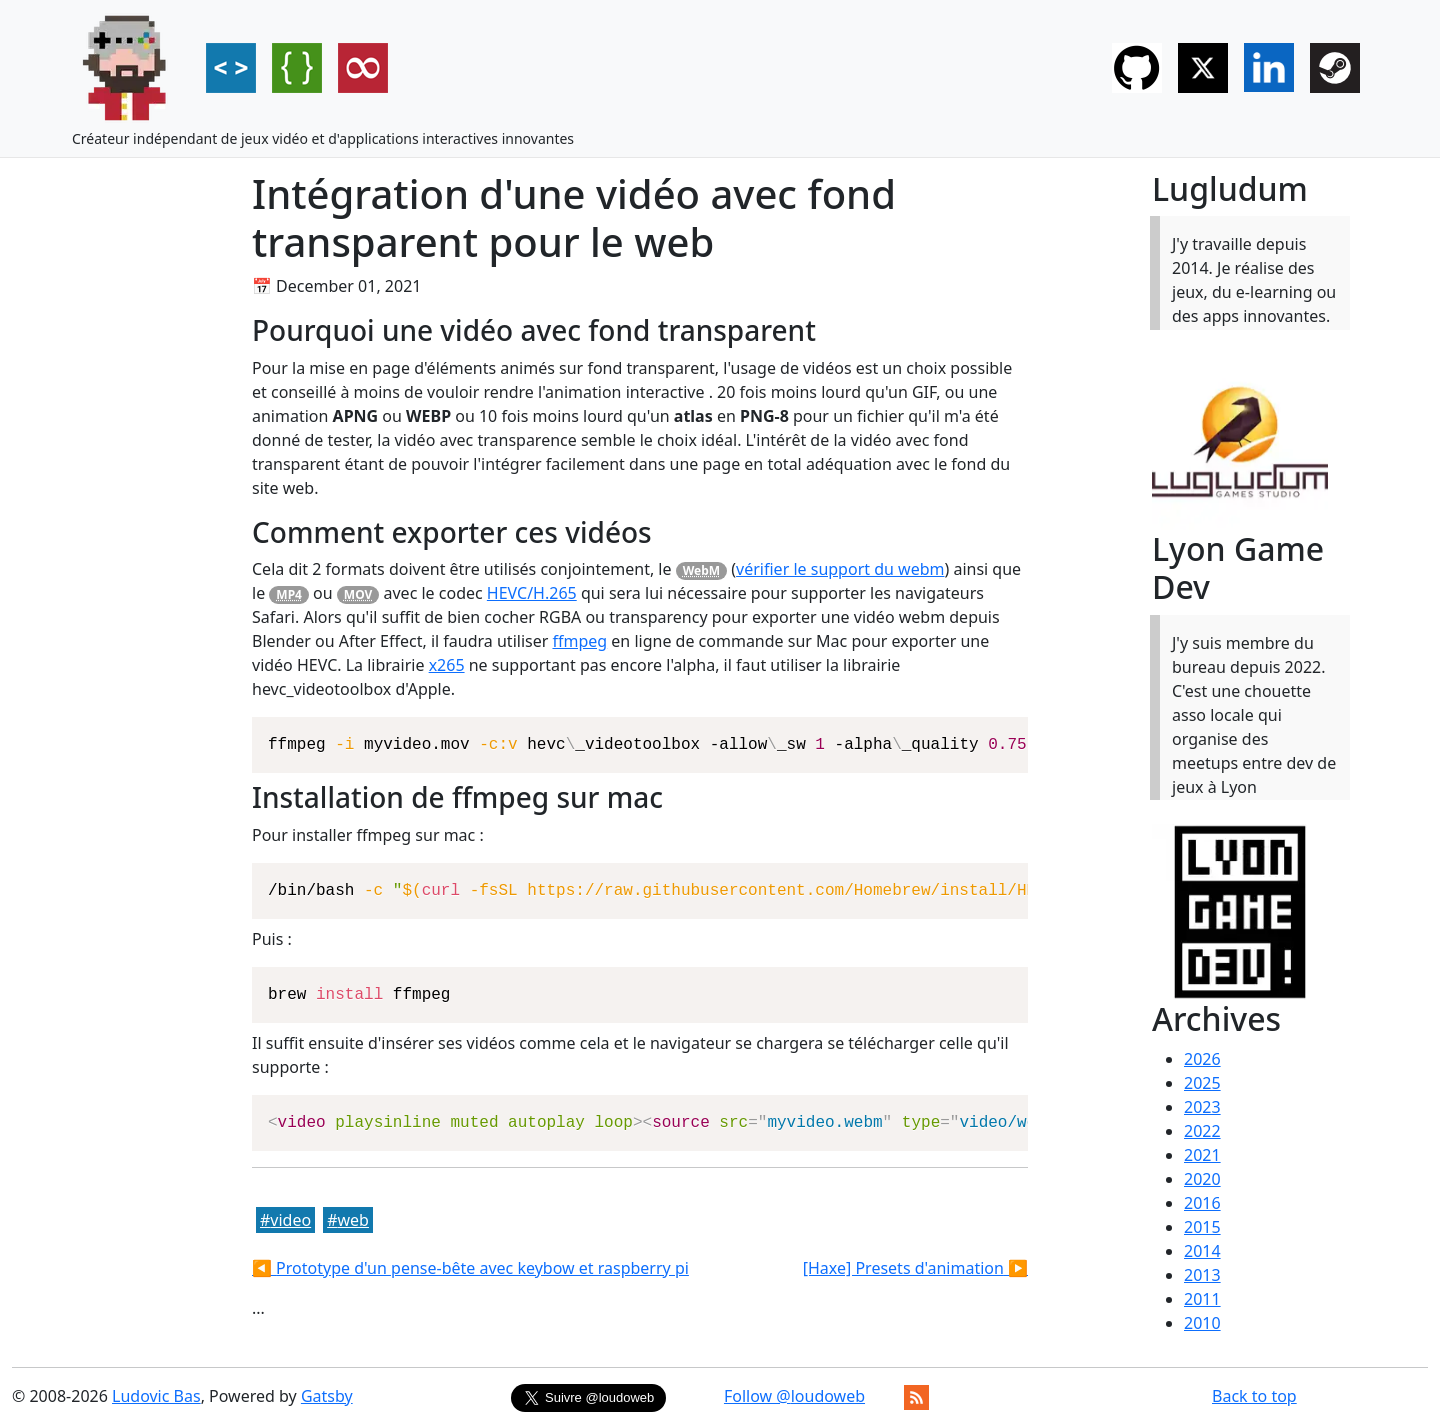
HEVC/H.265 (532, 593)
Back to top (1254, 1396)
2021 (1202, 1155)
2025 (1202, 1083)
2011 (1202, 1299)
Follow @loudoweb (794, 1396)
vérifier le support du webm (840, 569)
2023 (1202, 1107)
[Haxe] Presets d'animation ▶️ (915, 1268)
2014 (1202, 1251)
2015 (1202, 1227)
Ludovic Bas (156, 1396)
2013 (1202, 1275)
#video (285, 1220)
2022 (1202, 1131)
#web (348, 1220)
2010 (1202, 1323)
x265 (447, 665)
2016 (1202, 1203)
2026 (1202, 1059)
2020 (1202, 1179)
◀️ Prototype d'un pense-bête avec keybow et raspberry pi (470, 1268)
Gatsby (327, 1396)
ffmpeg (579, 641)
